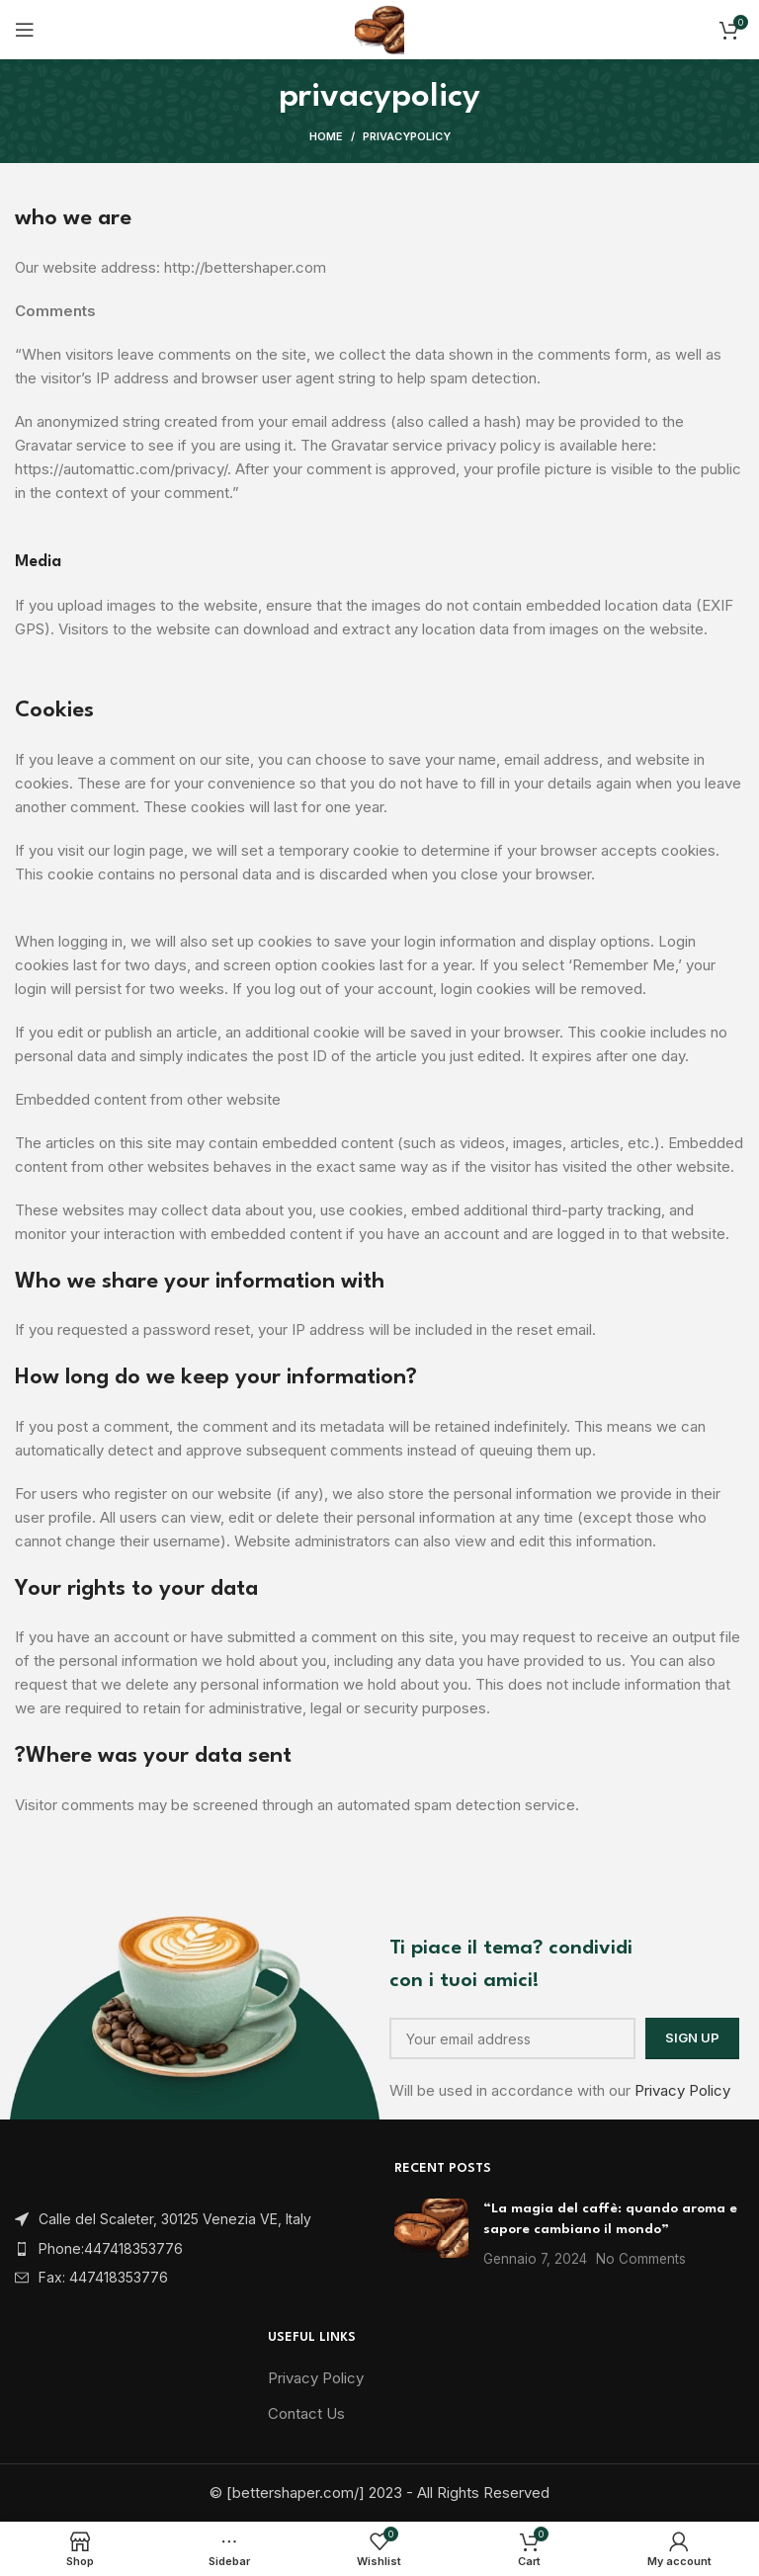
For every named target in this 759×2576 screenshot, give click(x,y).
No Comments (641, 2259)
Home (326, 136)
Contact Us (306, 2413)
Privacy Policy (682, 2090)
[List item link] (190, 2249)
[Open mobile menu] (24, 29)
